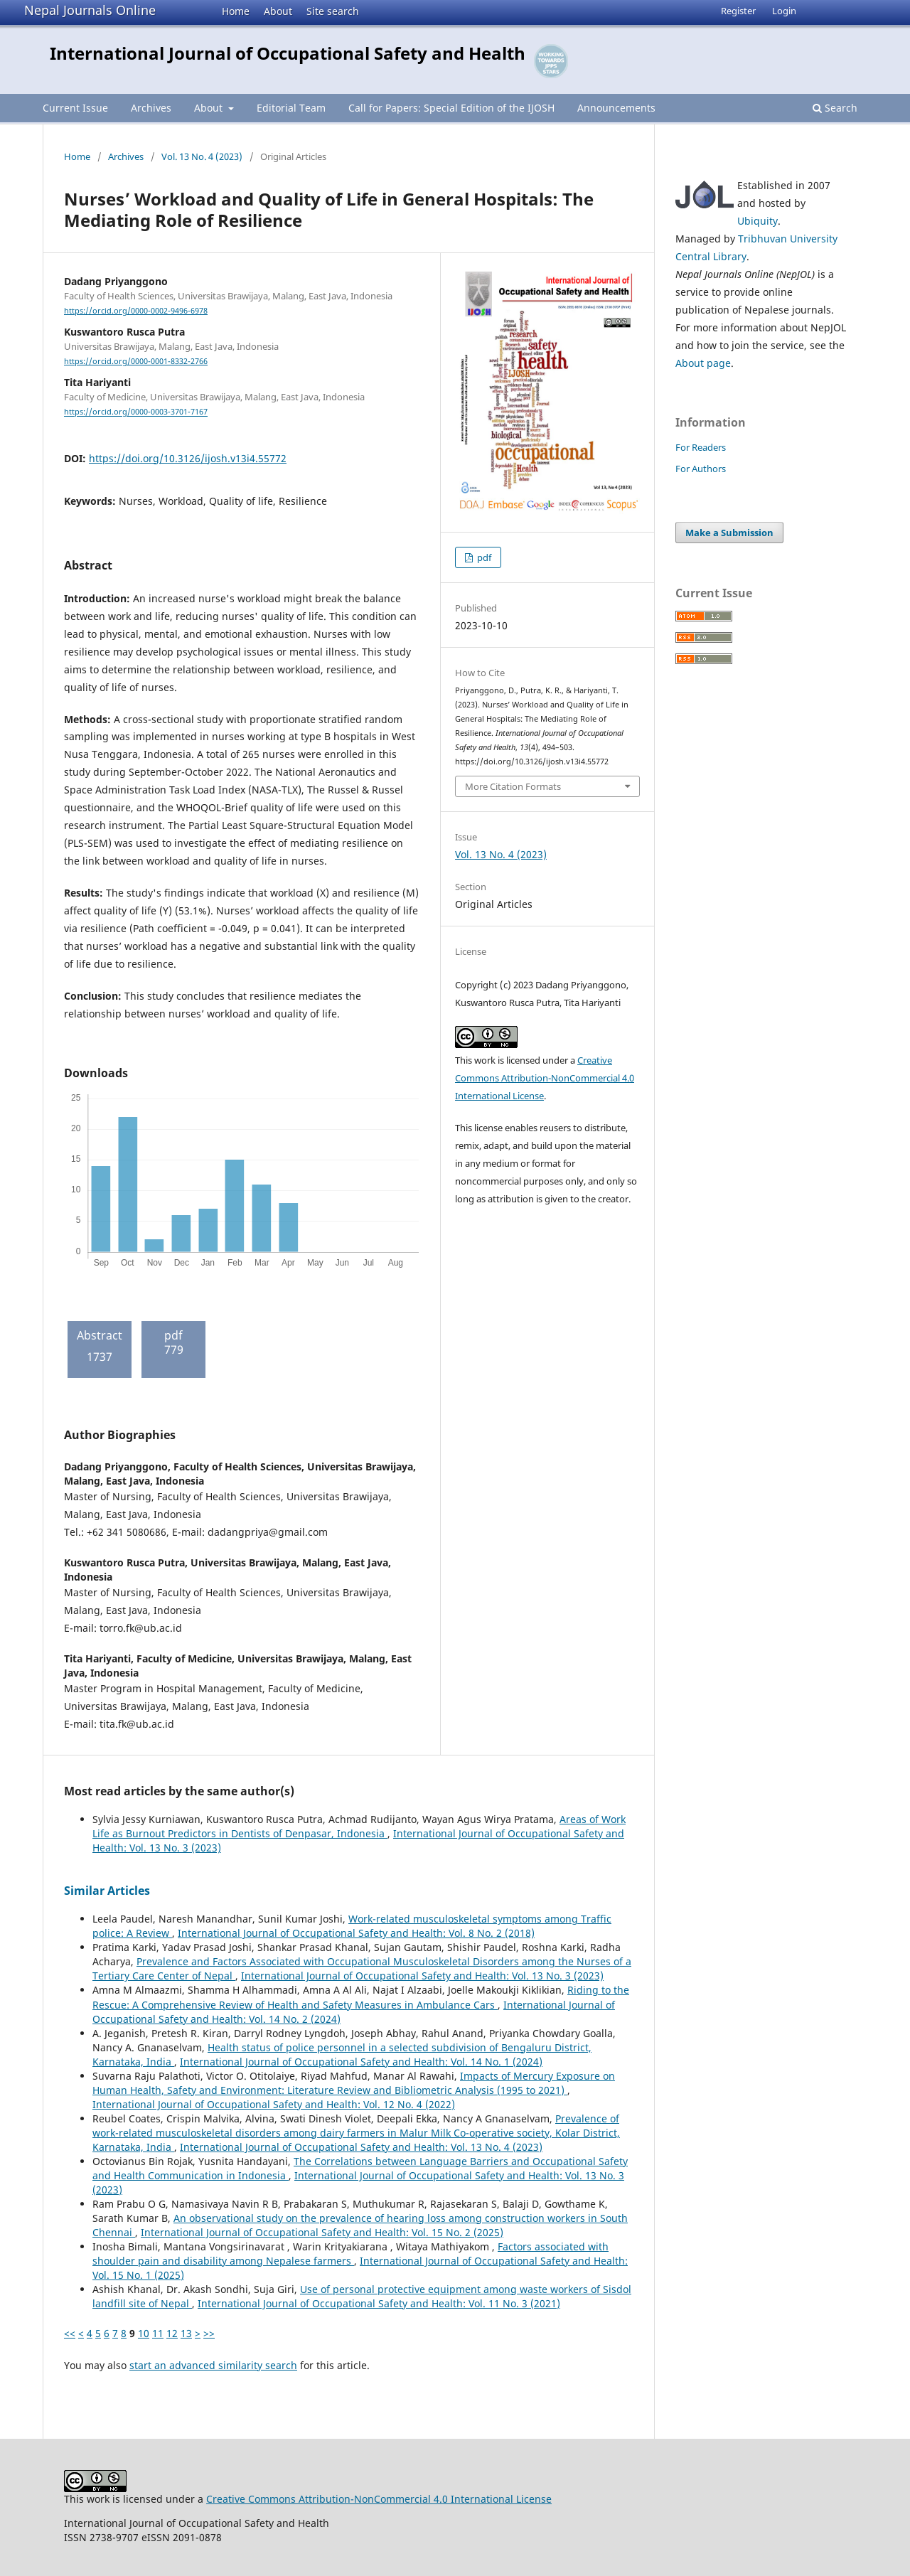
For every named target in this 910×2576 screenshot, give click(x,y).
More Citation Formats (513, 786)
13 (186, 2333)
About (278, 11)
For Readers (700, 447)
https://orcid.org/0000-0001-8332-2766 (136, 361)
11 (158, 2333)
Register (738, 10)
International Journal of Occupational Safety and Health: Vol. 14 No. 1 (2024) (361, 2061)
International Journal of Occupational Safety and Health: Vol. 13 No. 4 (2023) (361, 2147)
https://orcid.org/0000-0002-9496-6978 (136, 311)
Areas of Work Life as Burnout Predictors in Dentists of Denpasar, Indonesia (359, 1826)
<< (69, 2333)
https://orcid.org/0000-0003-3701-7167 (136, 412)
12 (172, 2333)
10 (143, 2333)
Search (835, 107)
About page (703, 363)
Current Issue (75, 107)
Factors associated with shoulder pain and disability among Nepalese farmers (350, 2253)
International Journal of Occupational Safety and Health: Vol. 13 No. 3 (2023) (422, 1975)
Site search (332, 11)
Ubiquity (757, 221)
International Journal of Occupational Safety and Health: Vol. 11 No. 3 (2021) (379, 2303)
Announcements (616, 107)
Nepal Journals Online (90, 9)
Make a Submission (729, 532)
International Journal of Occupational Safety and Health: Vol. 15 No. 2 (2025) (322, 2232)
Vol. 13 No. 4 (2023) (201, 156)
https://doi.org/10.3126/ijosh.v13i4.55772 (188, 458)
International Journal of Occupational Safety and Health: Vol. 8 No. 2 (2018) (356, 1933)
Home (236, 11)
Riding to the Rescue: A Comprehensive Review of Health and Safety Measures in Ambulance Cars (360, 1997)
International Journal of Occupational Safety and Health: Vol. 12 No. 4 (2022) (273, 2104)
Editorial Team (291, 107)
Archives (151, 107)
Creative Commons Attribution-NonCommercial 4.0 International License (544, 1078)
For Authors (700, 468)
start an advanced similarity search (213, 2365)
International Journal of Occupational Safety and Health (287, 53)
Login (784, 10)
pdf (483, 557)
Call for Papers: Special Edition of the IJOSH (451, 107)
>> (209, 2333)
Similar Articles (107, 1890)
